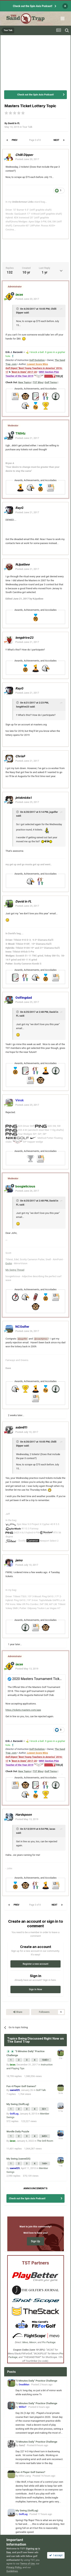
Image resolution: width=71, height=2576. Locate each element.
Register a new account (35, 1963)
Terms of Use (27, 2563)
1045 (45, 2060)
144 (44, 2163)
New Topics (24, 382)
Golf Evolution (37, 360)
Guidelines (12, 2571)
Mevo (25, 2342)
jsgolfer (53, 812)
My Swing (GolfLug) (17, 2104)
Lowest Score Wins (37, 364)
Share (17, 2012)
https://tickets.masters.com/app (23, 1709)
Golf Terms (51, 382)
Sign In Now (35, 1989)
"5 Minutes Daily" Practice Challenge (36, 2380)
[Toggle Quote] (18, 308)
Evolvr (8, 1263)
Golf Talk (41, 2090)
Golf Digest (11, 368)
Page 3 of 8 (35, 140)
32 (44, 2109)
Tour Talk (27, 126)
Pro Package (48, 2342)
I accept (55, 2555)
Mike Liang (25, 2475)
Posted (27, 159)
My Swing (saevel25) (18, 2158)
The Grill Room (45, 2140)
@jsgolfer (22, 1338)
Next (56, 140)
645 (44, 2136)
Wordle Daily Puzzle (17, 2131)
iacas (52, 1828)
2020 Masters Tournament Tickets (38, 1679)
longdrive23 (22, 706)
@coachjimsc (41, 1338)
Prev (14, 140)
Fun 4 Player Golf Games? (21, 2086)
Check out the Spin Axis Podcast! (32, 6)
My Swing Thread (14, 1269)
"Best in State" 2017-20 (24, 371)
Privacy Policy (13, 2567)
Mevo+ (32, 2342)
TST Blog (38, 382)
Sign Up (35, 2241)
